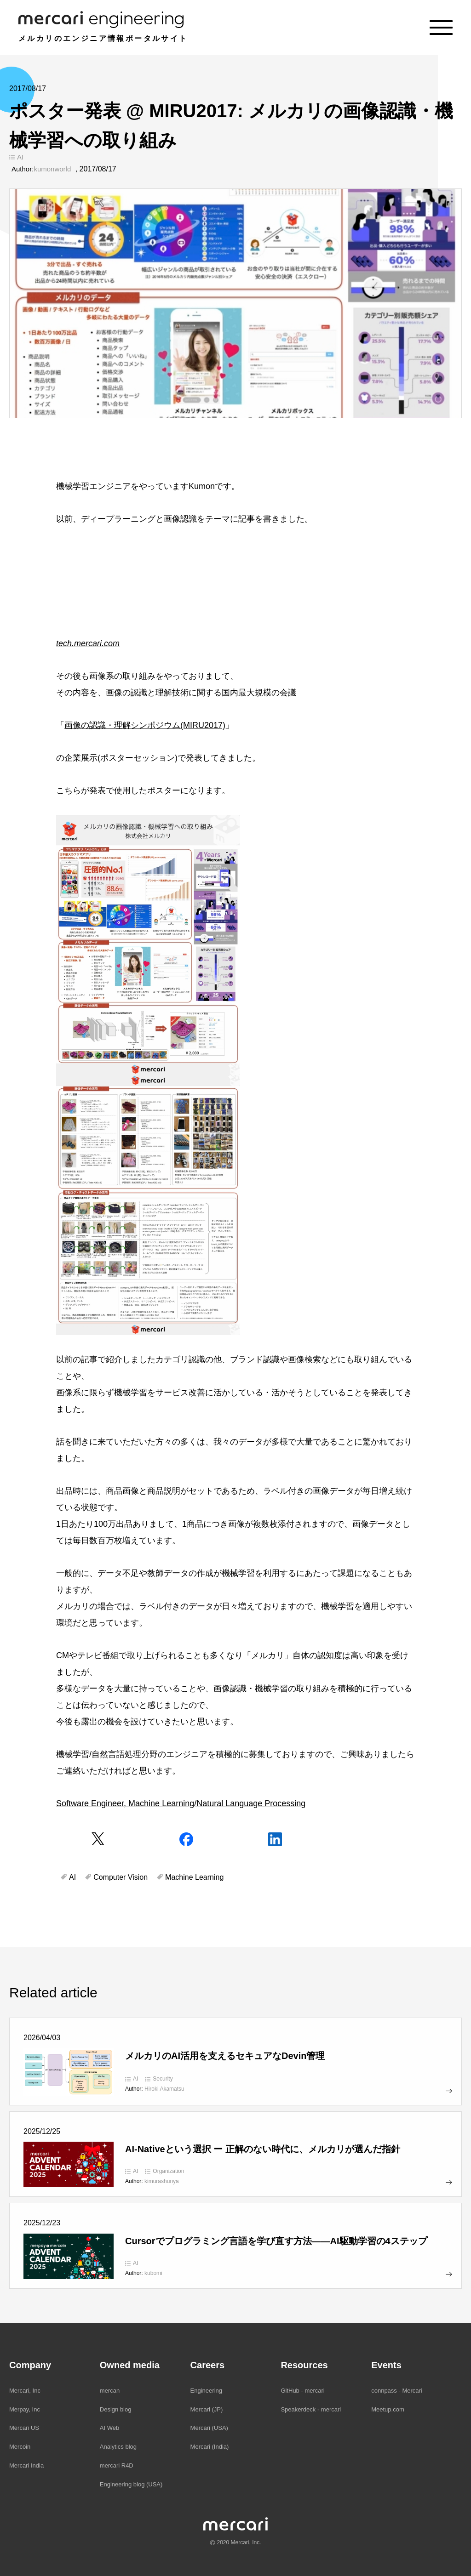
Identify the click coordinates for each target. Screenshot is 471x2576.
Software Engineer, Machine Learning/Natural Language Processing (180, 1803)
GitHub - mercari (302, 2390)
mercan (110, 2390)
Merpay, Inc (24, 2409)
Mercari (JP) (206, 2409)
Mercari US (24, 2427)
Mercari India (26, 2465)
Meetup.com (387, 2409)
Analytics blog (118, 2446)
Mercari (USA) (209, 2427)
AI (20, 157)
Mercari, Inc (24, 2390)
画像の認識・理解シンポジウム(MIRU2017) (144, 725)
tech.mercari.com (88, 643)
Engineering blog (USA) (131, 2484)
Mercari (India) (209, 2446)
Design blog (116, 2409)
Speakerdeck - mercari (311, 2409)
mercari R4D (116, 2465)
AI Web (109, 2427)
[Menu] (441, 27)
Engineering (206, 2390)
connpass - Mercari (396, 2390)
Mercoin (19, 2446)
